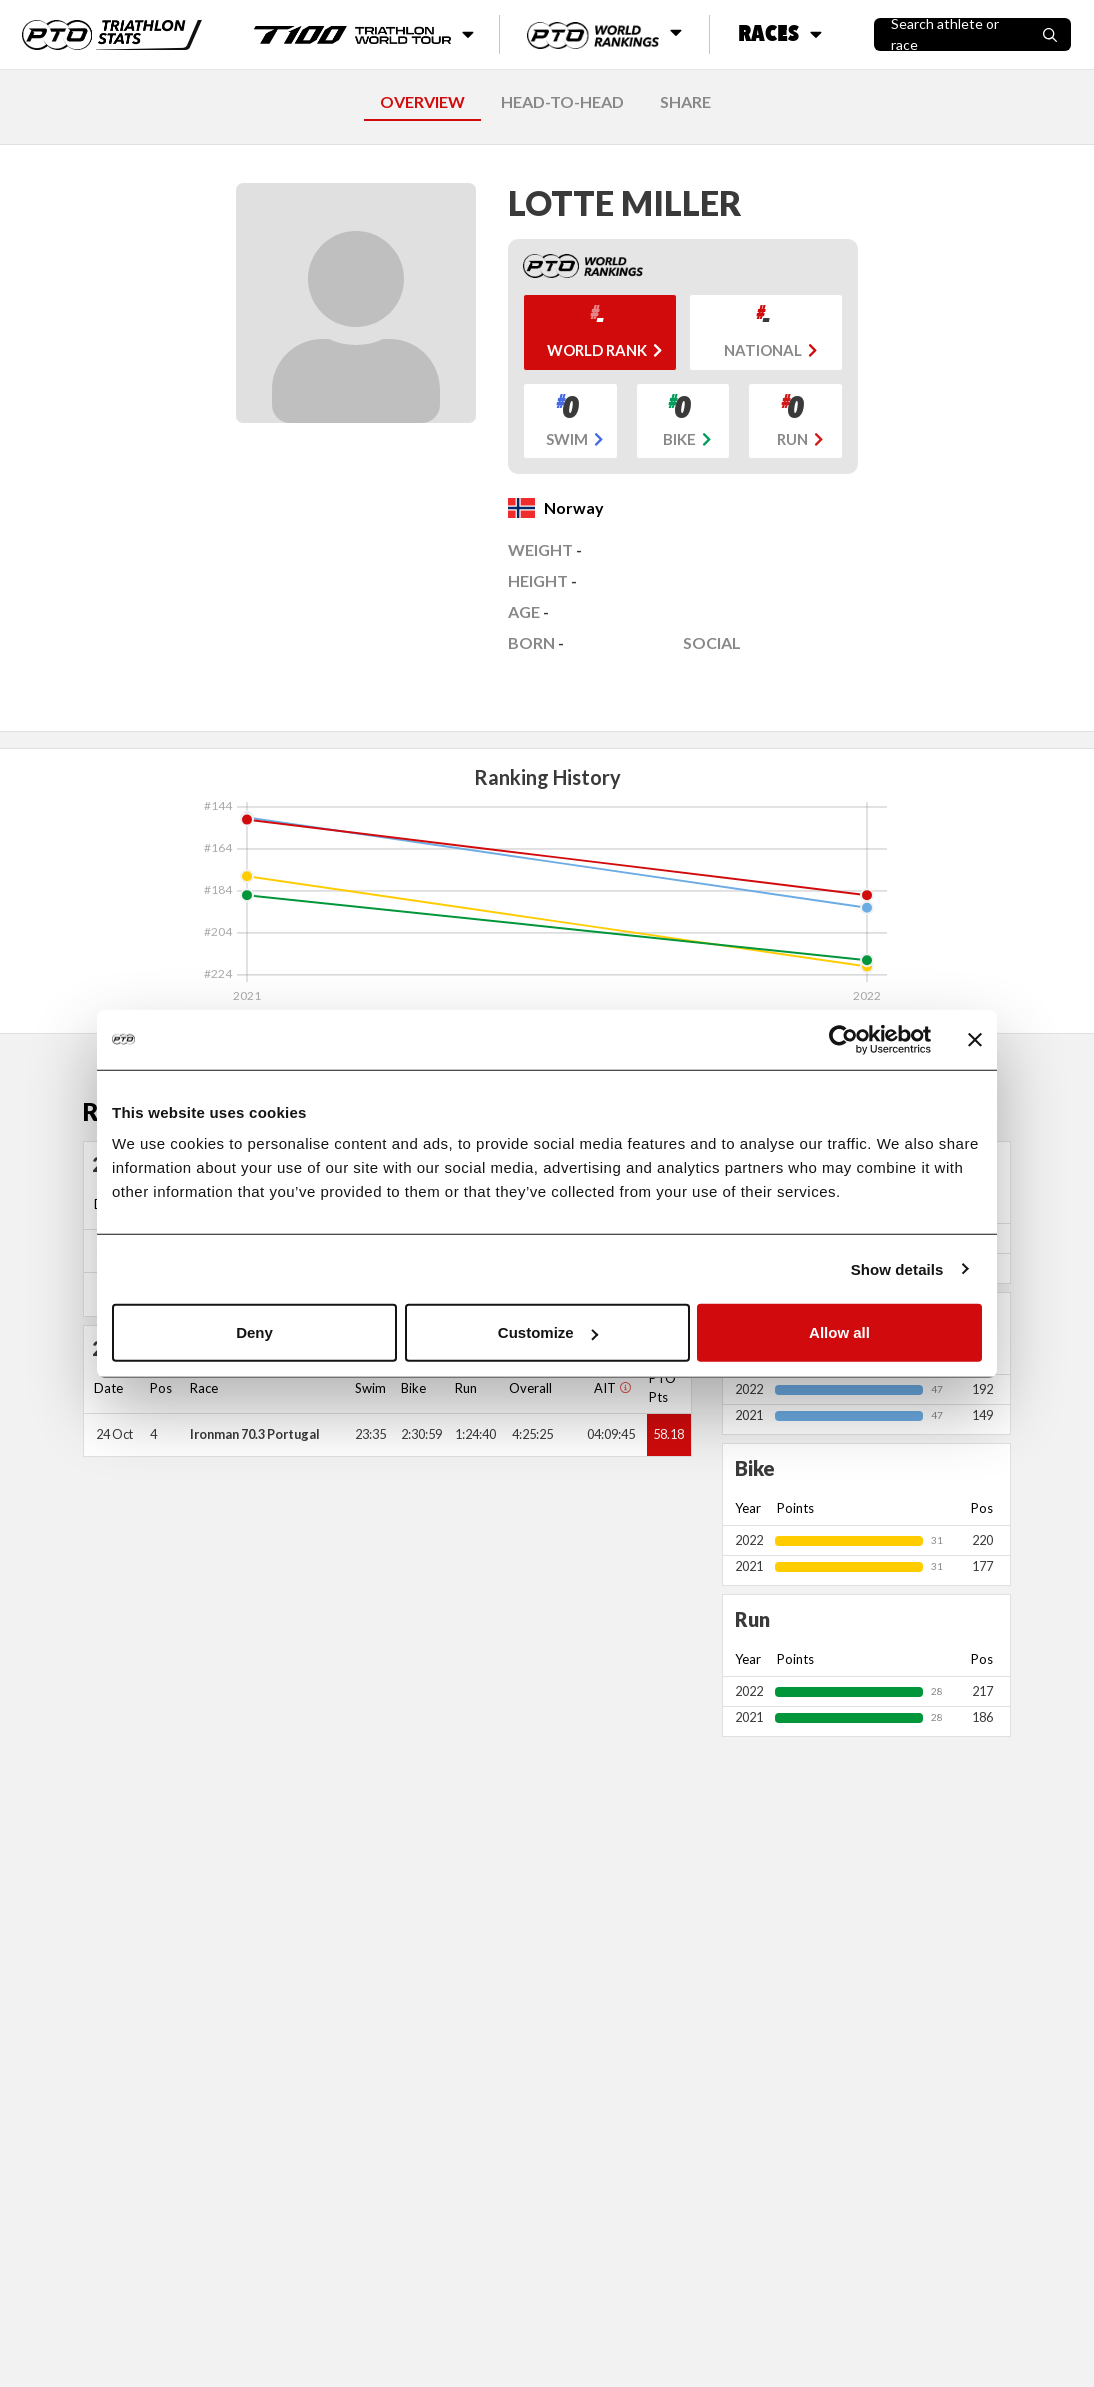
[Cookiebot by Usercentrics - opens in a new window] (843, 1039)
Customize (548, 1332)
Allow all (839, 1332)
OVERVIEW (422, 101)
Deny (254, 1332)
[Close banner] (975, 1039)
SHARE (685, 101)
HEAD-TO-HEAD (562, 101)
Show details (897, 1268)
